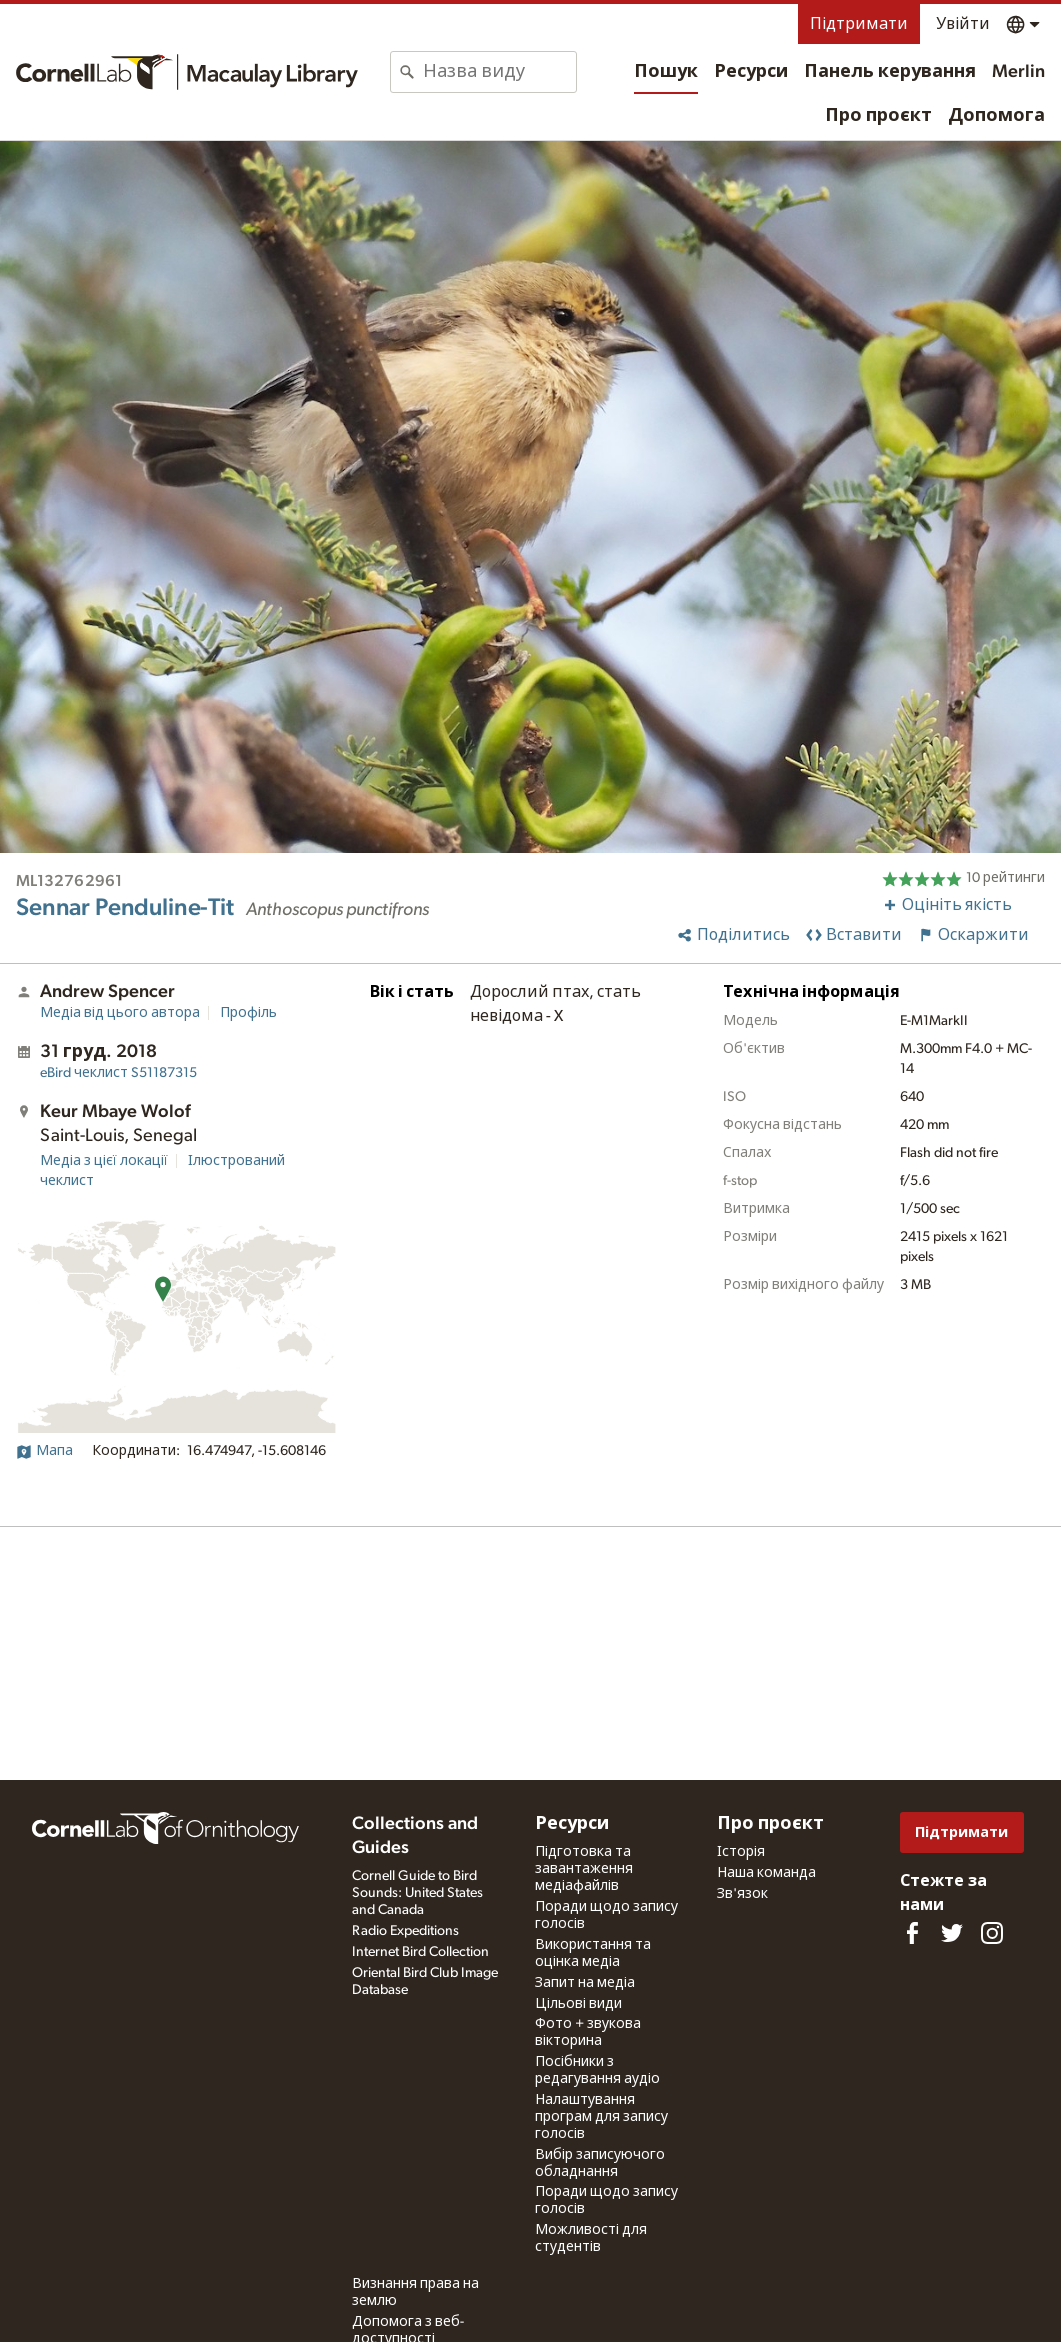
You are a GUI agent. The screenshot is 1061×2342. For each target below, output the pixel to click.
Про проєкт (878, 116)
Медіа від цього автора (120, 1013)
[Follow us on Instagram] (992, 1933)
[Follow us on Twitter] (952, 1933)
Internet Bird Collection (420, 1952)
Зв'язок (742, 1894)
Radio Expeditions (405, 1931)
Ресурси (751, 72)
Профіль (248, 1013)
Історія (741, 1852)
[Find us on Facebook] (912, 1933)
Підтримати (859, 24)
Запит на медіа (585, 1983)
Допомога (996, 116)
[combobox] (499, 72)
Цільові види (578, 2004)
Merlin (1018, 72)
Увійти (963, 24)
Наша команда (766, 1873)
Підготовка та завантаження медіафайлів (584, 1869)
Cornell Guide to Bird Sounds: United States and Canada (417, 1893)
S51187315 (118, 1073)
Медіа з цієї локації (104, 1161)
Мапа (44, 1451)
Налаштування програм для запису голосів (601, 2117)
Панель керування (890, 72)
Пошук (666, 72)
